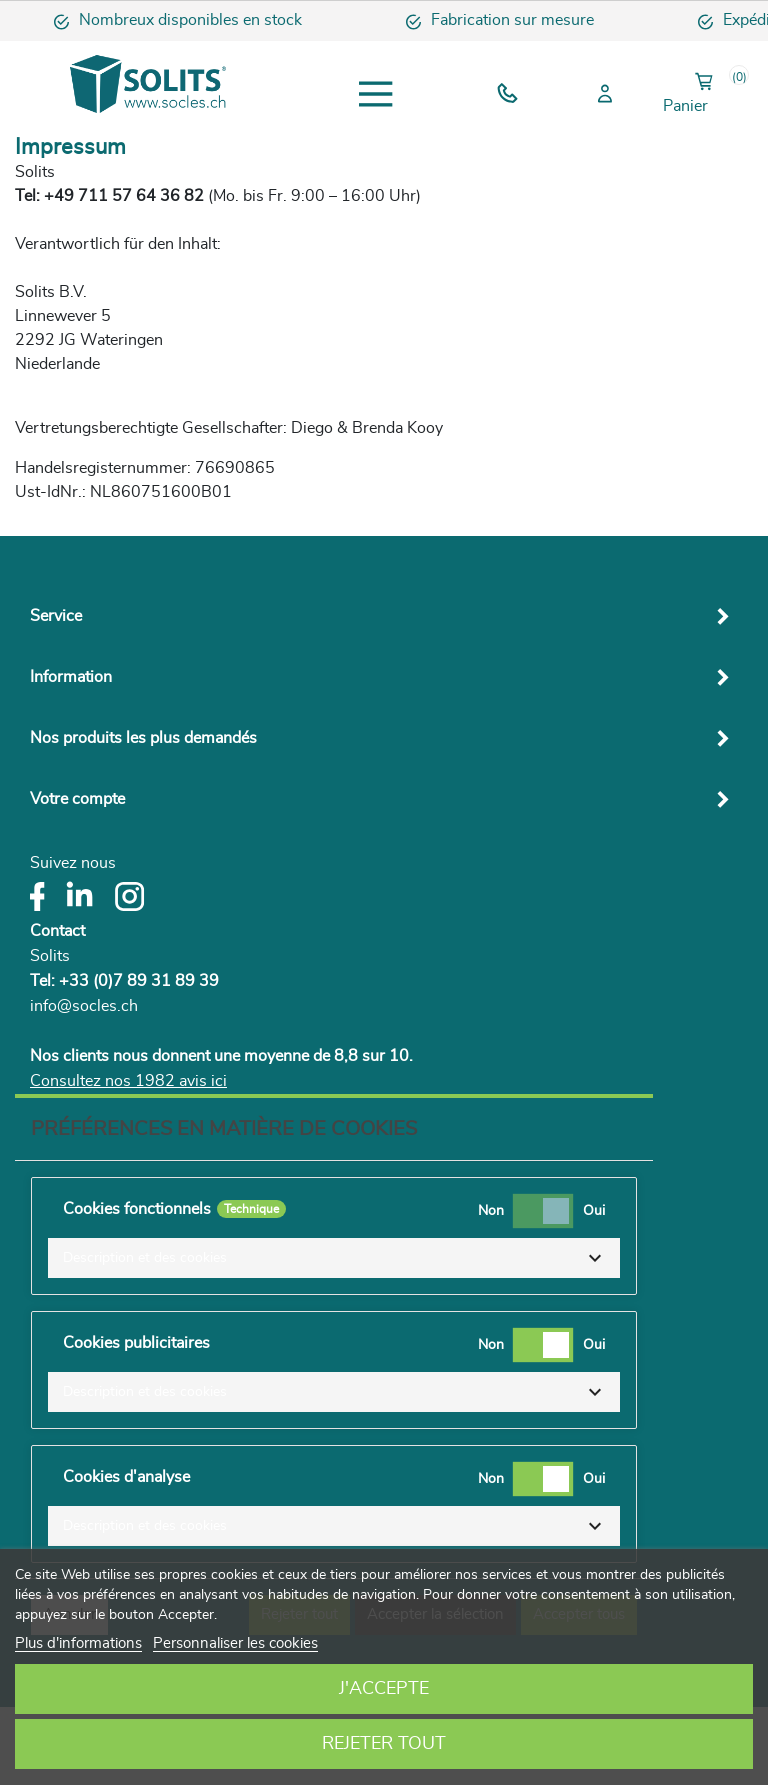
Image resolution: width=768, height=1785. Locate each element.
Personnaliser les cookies (235, 1643)
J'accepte (384, 1689)
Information (71, 677)
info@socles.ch (84, 1006)
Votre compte (77, 799)
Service (56, 616)
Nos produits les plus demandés (143, 738)
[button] (334, 1258)
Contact (57, 931)
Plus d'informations (78, 1643)
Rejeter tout (384, 1744)
